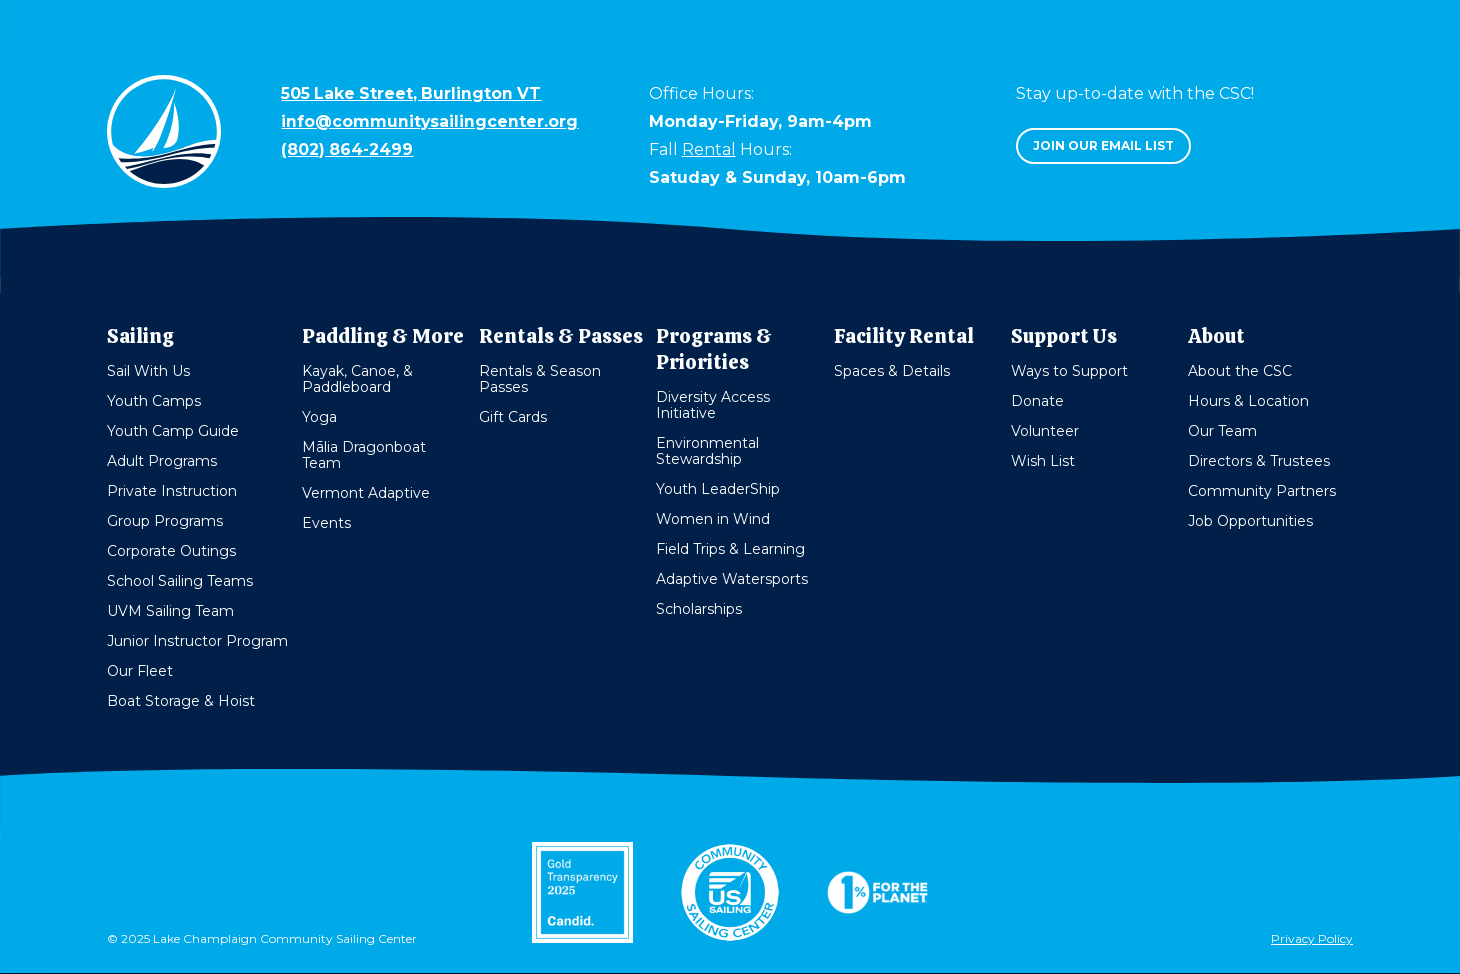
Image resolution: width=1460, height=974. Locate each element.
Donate (1037, 401)
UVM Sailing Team (170, 611)
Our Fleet (140, 671)
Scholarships (699, 609)
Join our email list (1103, 145)
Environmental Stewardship (707, 451)
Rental (709, 149)
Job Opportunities (1250, 521)
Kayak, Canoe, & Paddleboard (357, 379)
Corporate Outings (171, 551)
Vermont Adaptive (366, 493)
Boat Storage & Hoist (181, 701)
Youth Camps (154, 401)
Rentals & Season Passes (540, 379)
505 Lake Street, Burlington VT (413, 93)
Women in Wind (713, 519)
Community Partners (1262, 491)
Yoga (319, 417)
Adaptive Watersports (732, 579)
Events (326, 523)
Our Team (1222, 431)
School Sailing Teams (180, 581)
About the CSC (1240, 371)
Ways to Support (1069, 371)
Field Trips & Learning (730, 549)
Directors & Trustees (1259, 461)
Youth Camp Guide (173, 431)
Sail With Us (148, 371)
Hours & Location (1248, 401)
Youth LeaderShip (718, 489)
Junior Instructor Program (197, 641)
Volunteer (1045, 431)
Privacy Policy (1312, 942)
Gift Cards (513, 417)
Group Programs (165, 521)
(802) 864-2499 (348, 149)
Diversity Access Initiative (713, 405)
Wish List (1043, 461)
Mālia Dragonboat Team (364, 455)
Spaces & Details (892, 371)
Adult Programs (162, 461)
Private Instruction (172, 491)
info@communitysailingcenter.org (430, 121)
